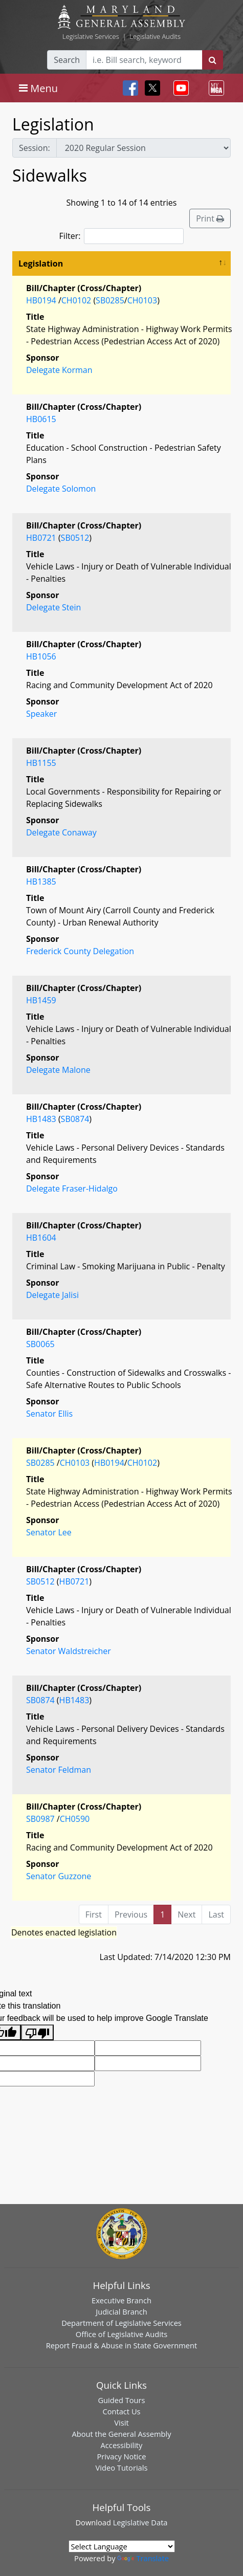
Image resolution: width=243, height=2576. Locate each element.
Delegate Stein (53, 607)
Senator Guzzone (58, 1876)
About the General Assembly (121, 2434)
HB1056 (41, 656)
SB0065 (40, 1344)
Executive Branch (121, 2300)
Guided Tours (121, 2400)
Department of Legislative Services (121, 2323)
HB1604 (41, 1237)
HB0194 (41, 300)
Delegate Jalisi (52, 1295)
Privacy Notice (121, 2456)
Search (67, 59)
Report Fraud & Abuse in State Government (121, 2345)
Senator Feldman (58, 1769)
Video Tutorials (122, 2467)
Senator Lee (49, 1532)
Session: (34, 147)
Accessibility (122, 2445)
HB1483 (41, 1119)
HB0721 (41, 537)
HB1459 (41, 1000)
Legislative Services (90, 36)
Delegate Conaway (61, 832)
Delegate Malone (58, 1069)
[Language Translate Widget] (122, 2546)
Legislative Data (140, 2522)
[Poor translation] (37, 2032)
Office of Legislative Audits (121, 2334)
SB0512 (75, 537)
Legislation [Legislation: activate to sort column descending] (40, 263)
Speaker (41, 713)
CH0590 (75, 1818)
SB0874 (75, 1119)
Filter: (121, 236)
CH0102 (76, 300)
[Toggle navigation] (38, 88)
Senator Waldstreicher (68, 1651)
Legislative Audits (155, 36)
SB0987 (40, 1818)
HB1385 (41, 881)
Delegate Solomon (61, 488)
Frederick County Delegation (80, 951)
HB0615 (41, 419)
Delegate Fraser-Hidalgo (72, 1188)
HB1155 (41, 762)
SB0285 (110, 300)
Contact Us (121, 2411)
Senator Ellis (49, 1413)
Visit (121, 2422)
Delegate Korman (59, 370)
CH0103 (142, 300)
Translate (142, 2558)
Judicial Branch (121, 2311)
